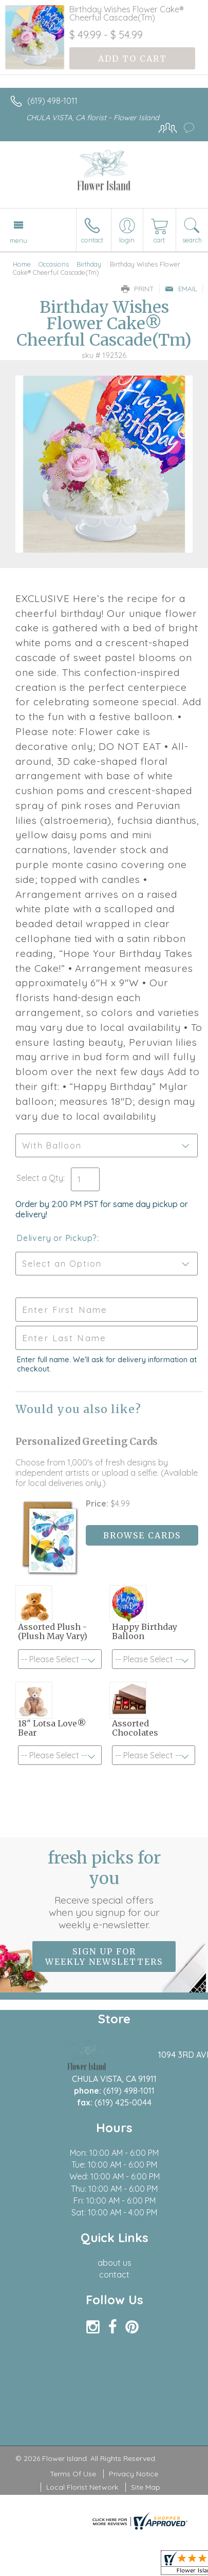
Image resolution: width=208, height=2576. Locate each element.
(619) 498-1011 (52, 101)
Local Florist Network (82, 2487)
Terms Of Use (73, 2473)
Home (22, 264)
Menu (18, 240)
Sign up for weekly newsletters (104, 1956)
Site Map (145, 2487)
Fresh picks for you (104, 1889)
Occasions (54, 264)
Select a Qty (39, 1178)
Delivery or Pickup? (56, 1238)
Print (137, 288)
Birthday (89, 264)
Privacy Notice (133, 2473)
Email (181, 288)
